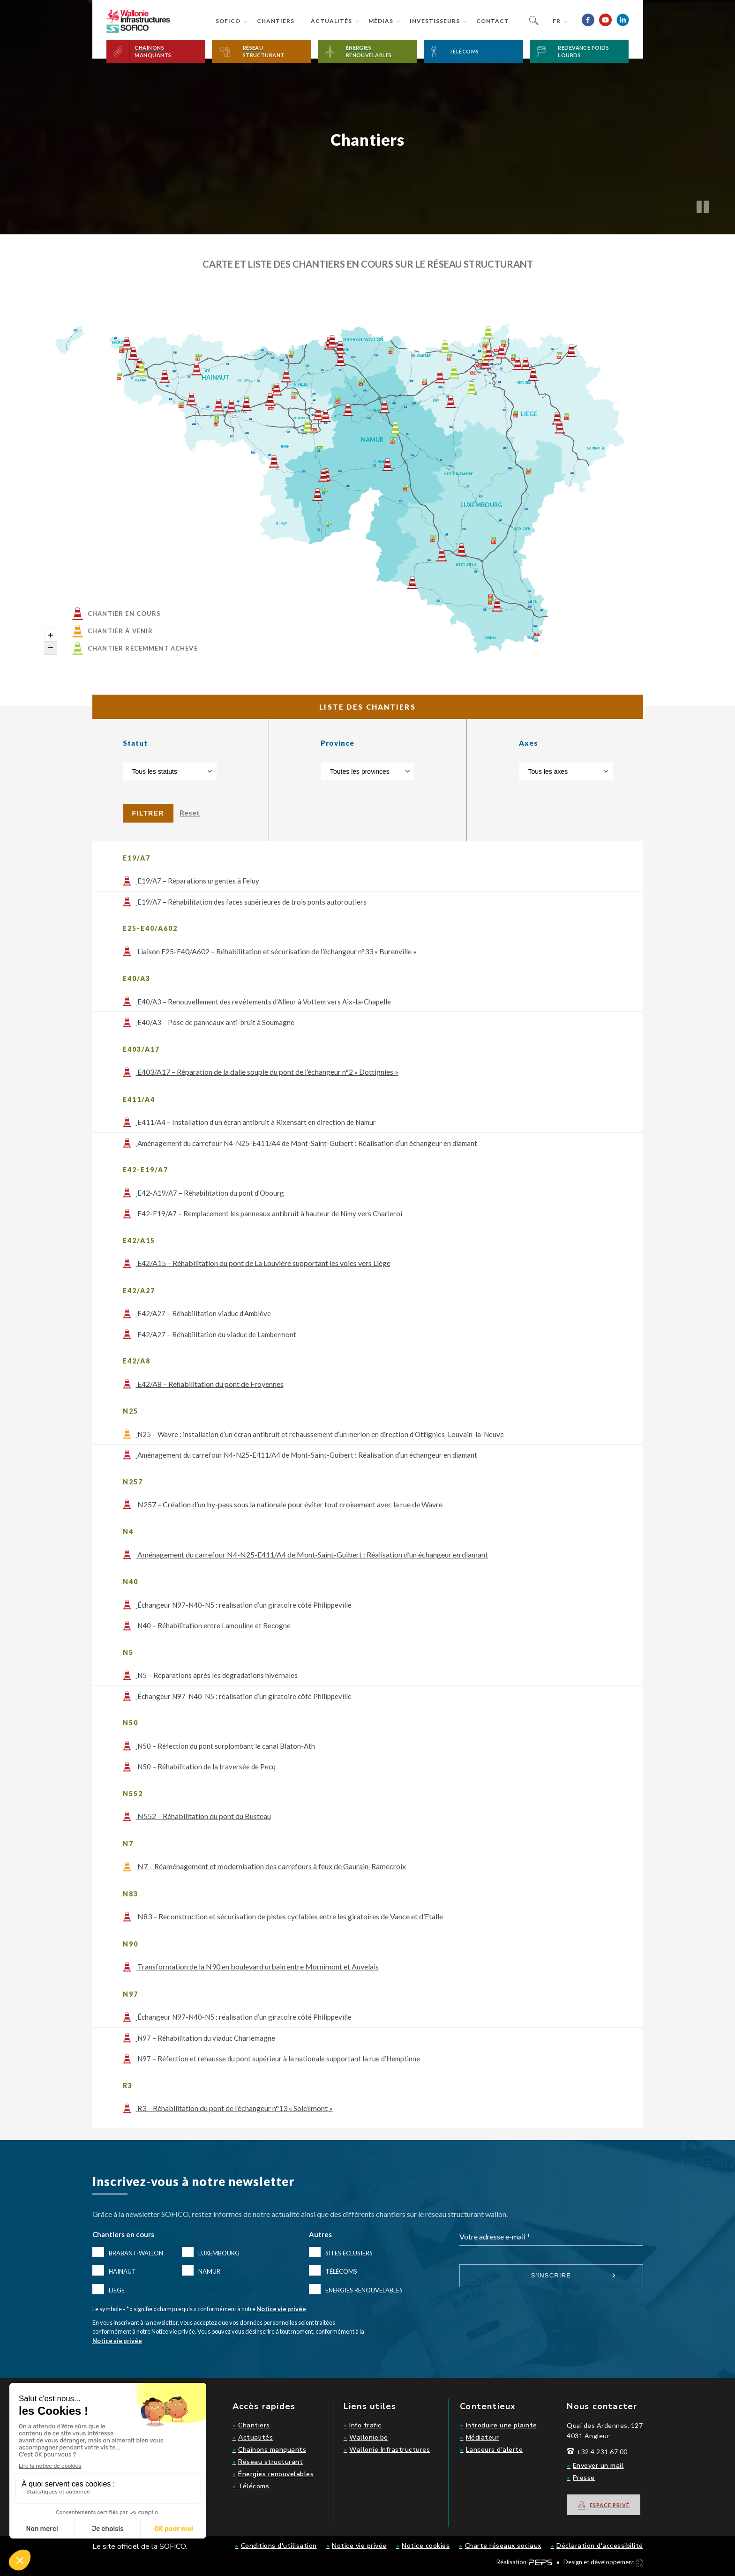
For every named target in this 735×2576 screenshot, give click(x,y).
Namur (209, 2271)
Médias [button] (380, 20)
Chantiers (275, 20)
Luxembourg (219, 2253)
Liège (117, 2290)
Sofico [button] (228, 20)
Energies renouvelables (364, 2290)
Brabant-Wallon (136, 2253)
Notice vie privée (281, 2309)
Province (337, 743)
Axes (528, 743)
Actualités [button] (331, 20)
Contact (492, 20)
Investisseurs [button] (435, 20)
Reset (190, 812)
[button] (156, 51)
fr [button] (557, 20)
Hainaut (122, 2271)
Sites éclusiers (349, 2253)
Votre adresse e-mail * (494, 2236)
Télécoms (341, 2271)
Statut (135, 743)
